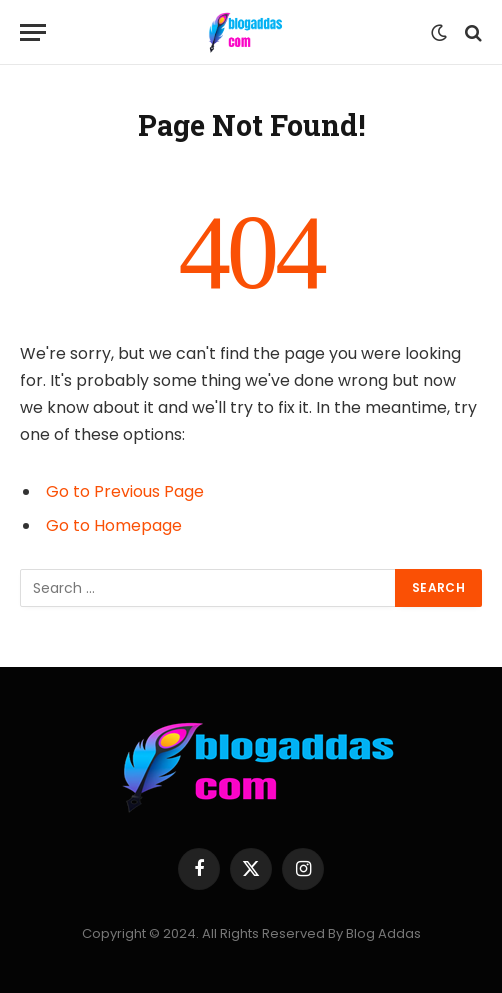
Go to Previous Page (125, 491)
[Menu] (33, 32)
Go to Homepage (114, 525)
